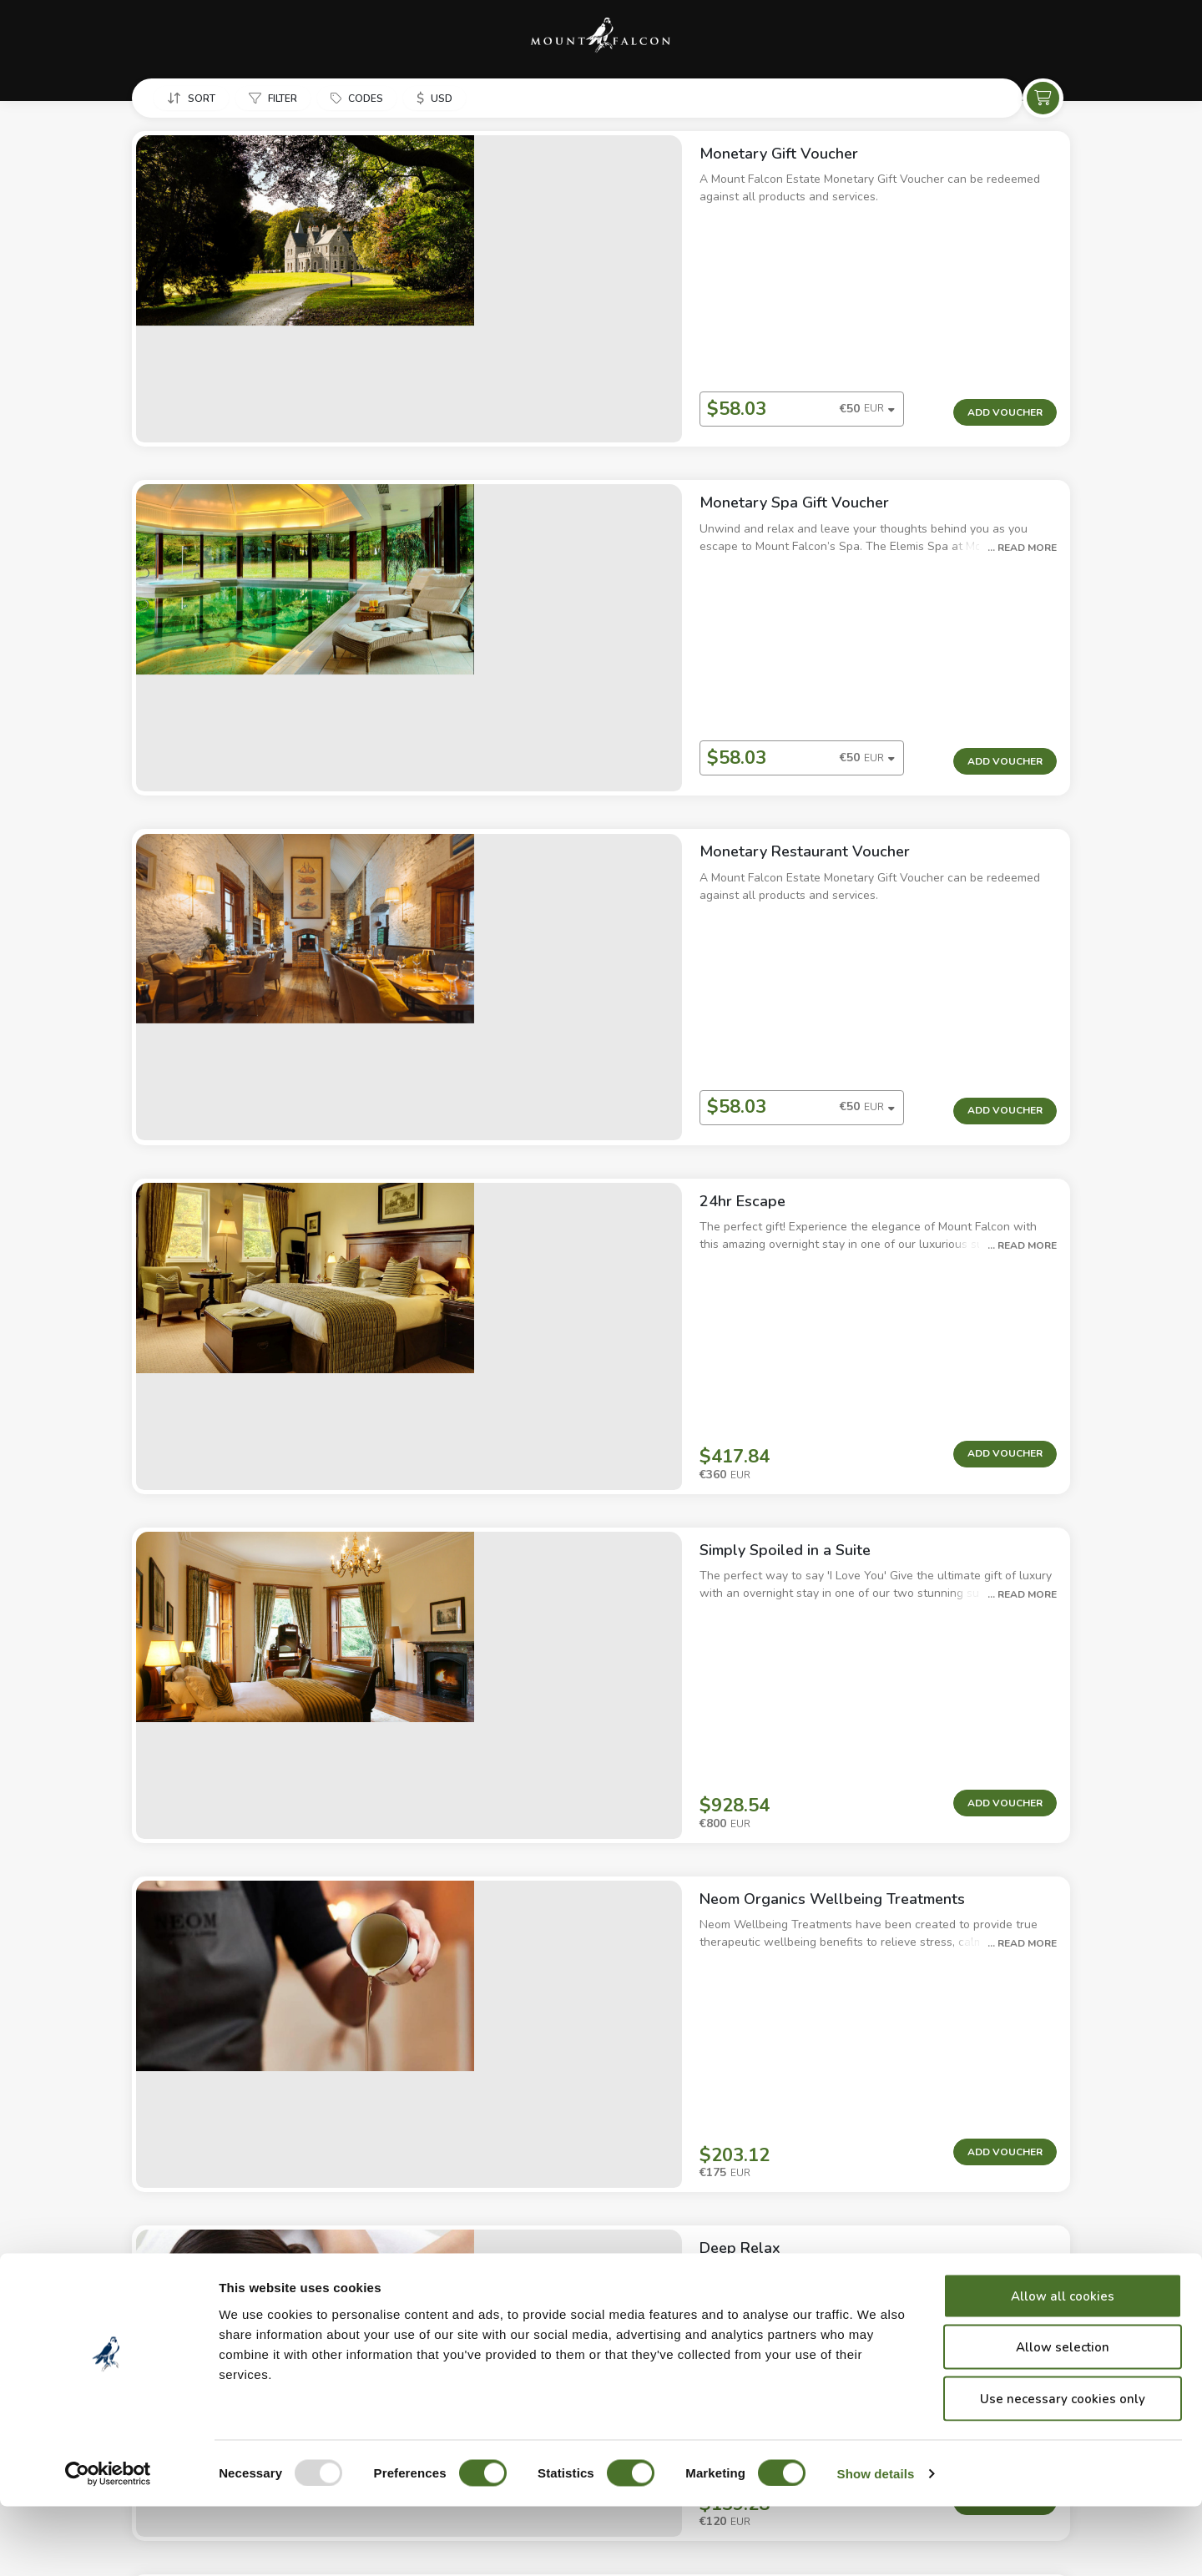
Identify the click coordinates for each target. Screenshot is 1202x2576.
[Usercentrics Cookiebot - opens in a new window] (108, 2543)
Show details (876, 2543)
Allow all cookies (1062, 2365)
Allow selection (1062, 2417)
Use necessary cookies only (1062, 2468)
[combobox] (592, 297)
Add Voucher (1005, 299)
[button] (189, 99)
